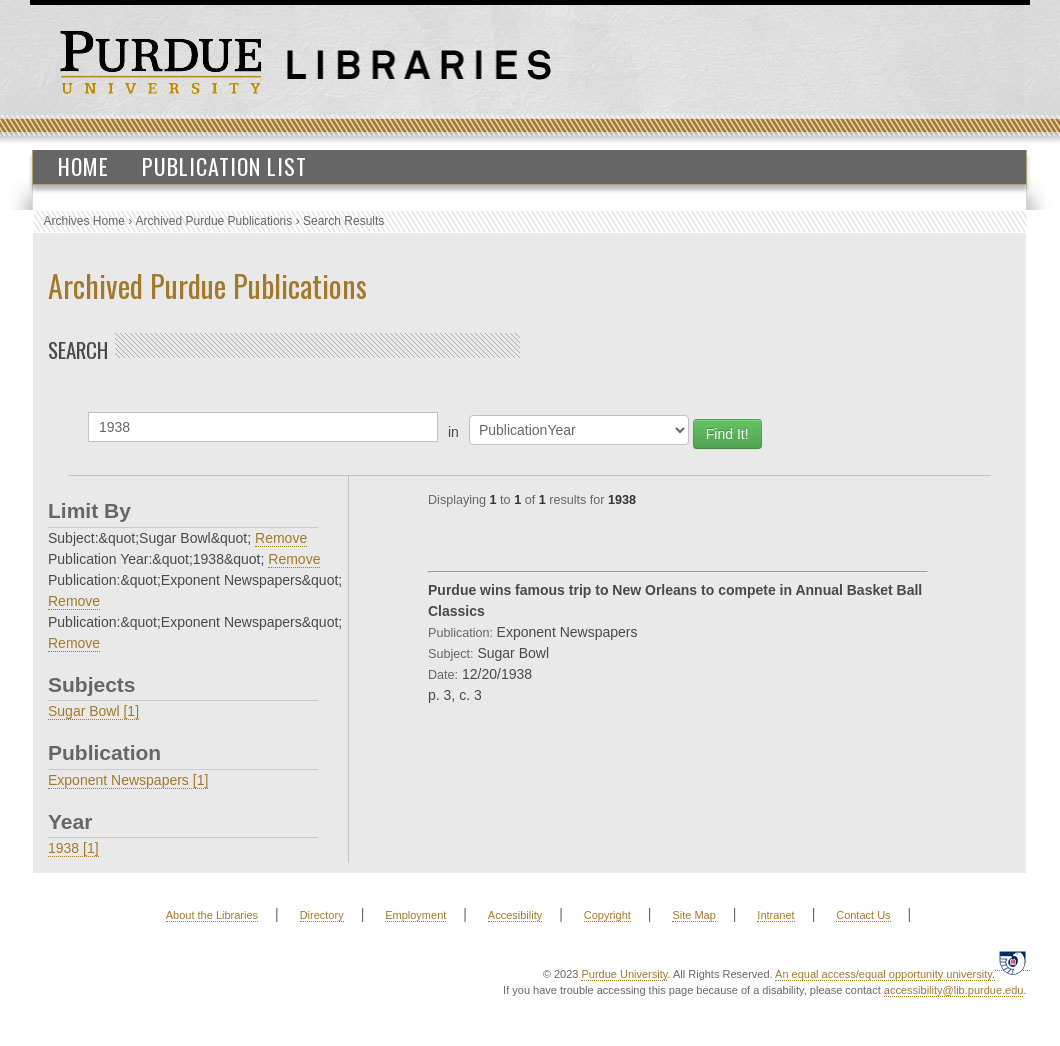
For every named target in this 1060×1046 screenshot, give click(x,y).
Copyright (607, 915)
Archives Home (84, 221)
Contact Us (863, 915)
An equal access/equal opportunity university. (885, 974)
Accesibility (515, 915)
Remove (281, 538)
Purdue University (624, 974)
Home (83, 166)
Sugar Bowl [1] (93, 711)
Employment (415, 915)
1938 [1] (73, 848)
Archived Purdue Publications (214, 221)
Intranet (775, 915)
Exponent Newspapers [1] (128, 780)
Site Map (693, 915)
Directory (322, 915)
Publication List (224, 166)
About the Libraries (212, 915)
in (453, 432)
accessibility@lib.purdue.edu (954, 990)
